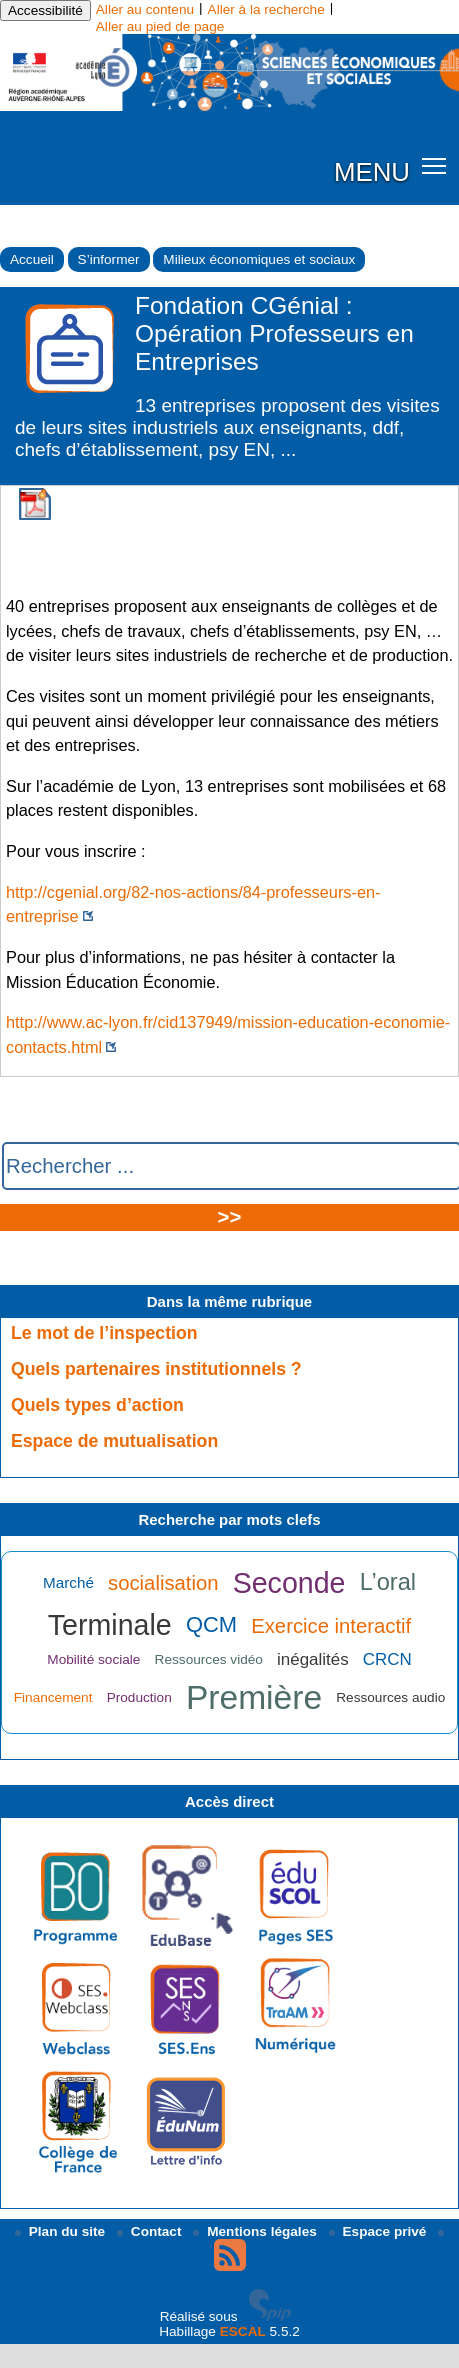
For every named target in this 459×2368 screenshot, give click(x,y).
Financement (53, 1697)
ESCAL (243, 2331)
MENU (372, 172)
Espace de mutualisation (114, 1441)
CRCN (387, 1659)
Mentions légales (256, 2231)
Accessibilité (45, 10)
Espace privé (380, 2231)
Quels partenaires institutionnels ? (156, 1369)
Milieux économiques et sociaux (259, 259)
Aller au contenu (145, 9)
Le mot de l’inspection (104, 1333)
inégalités (313, 1659)
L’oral (388, 1582)
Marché (68, 1582)
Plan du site (62, 2231)
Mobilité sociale (93, 1659)
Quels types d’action (97, 1405)
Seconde (289, 1583)
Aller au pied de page (160, 26)
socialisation (163, 1583)
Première (254, 1697)
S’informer (109, 259)
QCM (211, 1624)
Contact (151, 2231)
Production (139, 1697)
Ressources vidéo (209, 1659)
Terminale (110, 1625)
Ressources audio (390, 1697)
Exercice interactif (331, 1626)
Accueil (32, 259)
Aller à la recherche (266, 9)
